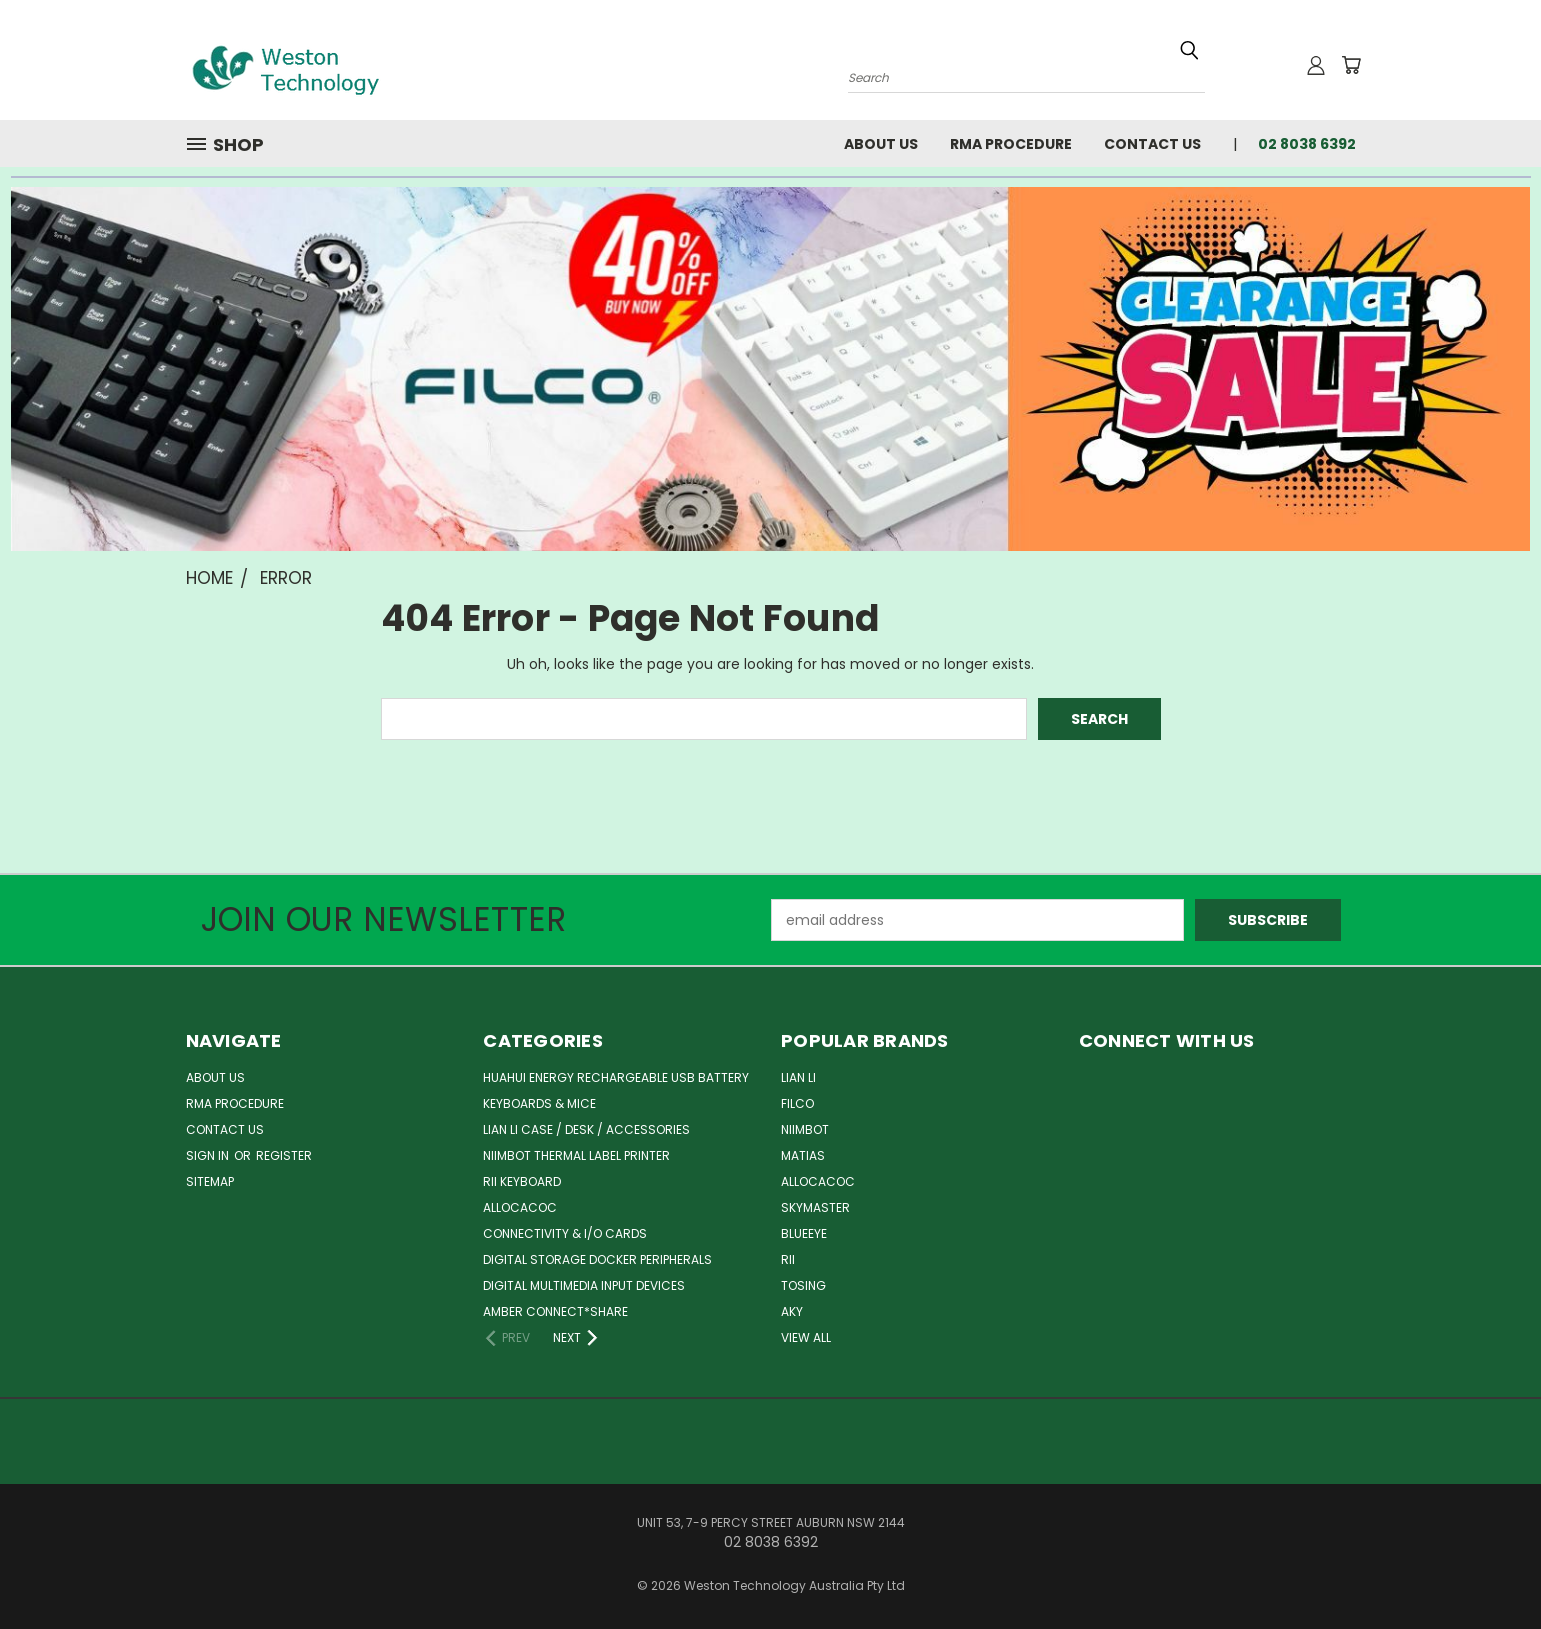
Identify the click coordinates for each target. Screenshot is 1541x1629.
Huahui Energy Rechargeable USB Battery (616, 1077)
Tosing (803, 1285)
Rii (788, 1259)
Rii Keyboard (522, 1181)
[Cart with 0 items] (1351, 65)
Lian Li (798, 1077)
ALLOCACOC (520, 1207)
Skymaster (815, 1207)
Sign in (209, 1155)
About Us (881, 144)
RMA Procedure (1011, 144)
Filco (797, 1103)
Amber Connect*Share (555, 1311)
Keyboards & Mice (539, 1103)
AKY (792, 1311)
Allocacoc (818, 1181)
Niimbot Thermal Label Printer (576, 1155)
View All (806, 1337)
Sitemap (210, 1181)
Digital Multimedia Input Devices (584, 1285)
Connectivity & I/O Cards (565, 1233)
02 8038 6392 (1307, 144)
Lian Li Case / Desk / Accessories (586, 1129)
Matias (803, 1155)
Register (284, 1155)
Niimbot (805, 1129)
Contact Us (1152, 144)
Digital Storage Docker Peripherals (597, 1259)
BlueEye (804, 1233)
